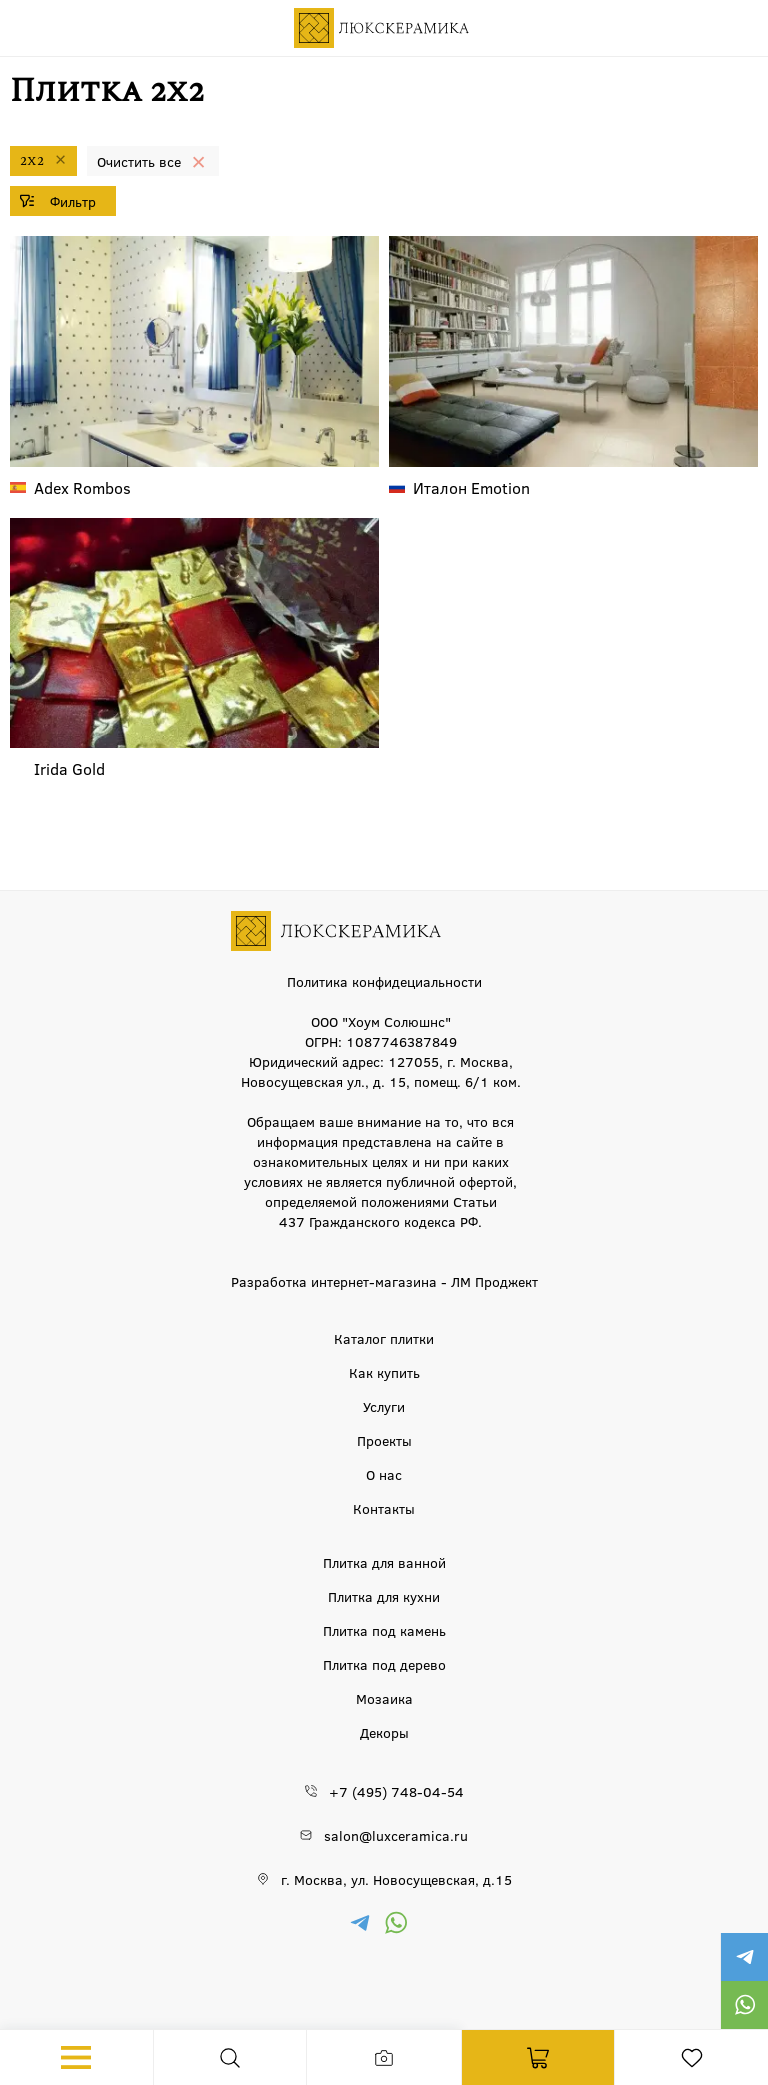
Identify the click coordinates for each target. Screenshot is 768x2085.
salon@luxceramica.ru (396, 1835)
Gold (69, 768)
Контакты (384, 1508)
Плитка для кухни (384, 1596)
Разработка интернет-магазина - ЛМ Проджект (384, 1281)
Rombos (82, 487)
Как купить (384, 1372)
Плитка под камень (384, 1630)
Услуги (384, 1406)
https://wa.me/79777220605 (744, 2005)
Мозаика (384, 1698)
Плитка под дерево (384, 1664)
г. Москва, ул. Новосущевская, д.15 (396, 1879)
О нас (384, 1474)
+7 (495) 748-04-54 (396, 1791)
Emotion (471, 487)
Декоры (384, 1732)
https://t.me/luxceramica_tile (744, 1957)
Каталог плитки (384, 1338)
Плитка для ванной (384, 1562)
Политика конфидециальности (384, 981)
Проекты (384, 1440)
